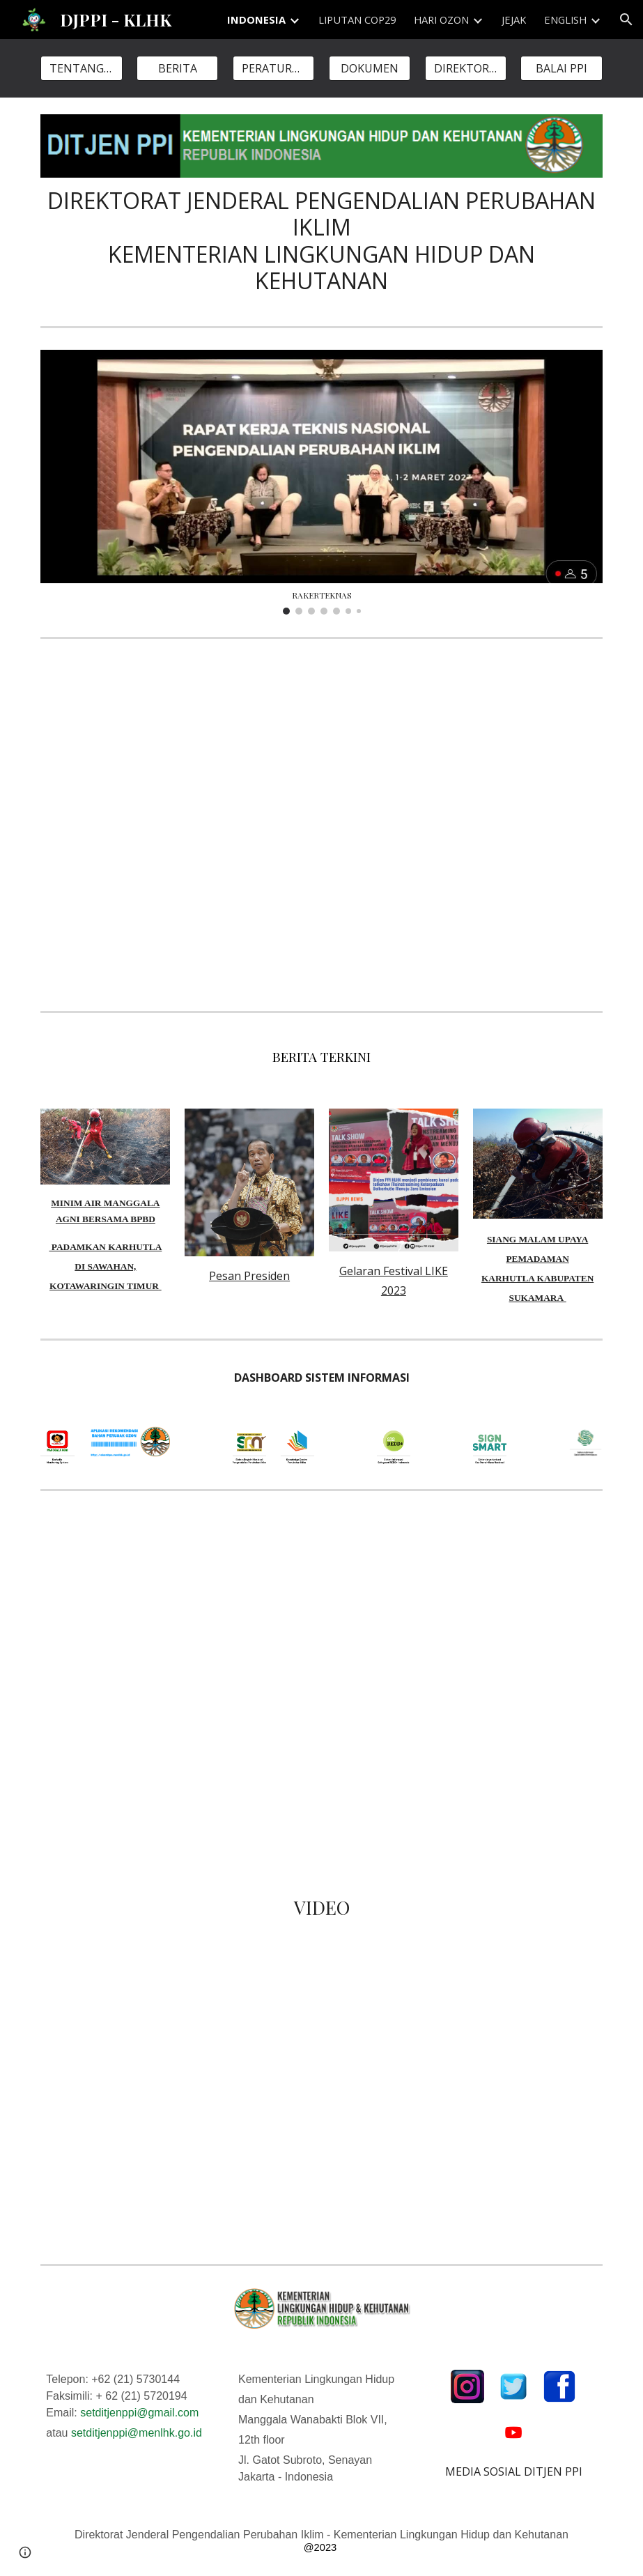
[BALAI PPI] (561, 68)
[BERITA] (177, 68)
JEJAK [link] (514, 19)
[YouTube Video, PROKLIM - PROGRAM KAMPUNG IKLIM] (418, 2100)
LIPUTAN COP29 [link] (357, 19)
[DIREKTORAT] (466, 68)
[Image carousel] (321, 482)
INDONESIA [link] (256, 19)
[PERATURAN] (273, 68)
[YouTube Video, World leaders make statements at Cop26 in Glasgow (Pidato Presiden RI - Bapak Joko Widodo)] (129, 2175)
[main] (321, 241)
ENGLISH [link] (565, 19)
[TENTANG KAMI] (81, 68)
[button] (626, 19)
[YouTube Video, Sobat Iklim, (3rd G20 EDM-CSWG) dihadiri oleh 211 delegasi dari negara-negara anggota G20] (129, 2028)
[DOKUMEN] (370, 68)
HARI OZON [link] (441, 19)
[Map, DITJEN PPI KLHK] (321, 1683)
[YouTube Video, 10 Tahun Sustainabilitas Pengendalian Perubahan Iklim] (321, 825)
